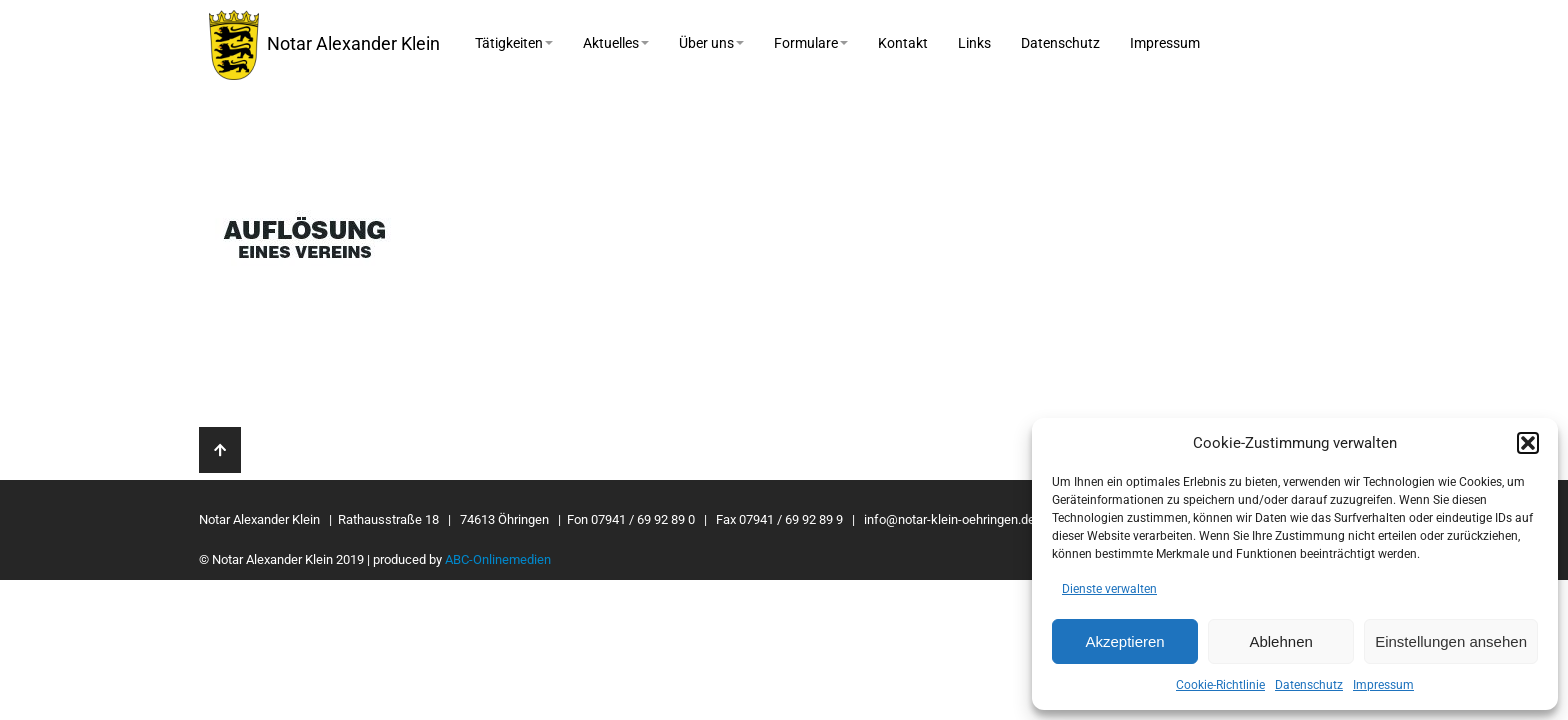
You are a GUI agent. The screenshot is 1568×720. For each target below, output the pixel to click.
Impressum (1383, 685)
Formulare (811, 43)
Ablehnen (1280, 641)
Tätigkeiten (514, 43)
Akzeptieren (1124, 641)
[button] (1528, 443)
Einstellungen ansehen (1451, 641)
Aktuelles (616, 43)
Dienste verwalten (1109, 589)
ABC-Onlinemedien (498, 559)
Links (974, 43)
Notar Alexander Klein (324, 45)
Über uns (711, 43)
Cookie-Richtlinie (1220, 685)
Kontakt (903, 43)
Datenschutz (1309, 685)
